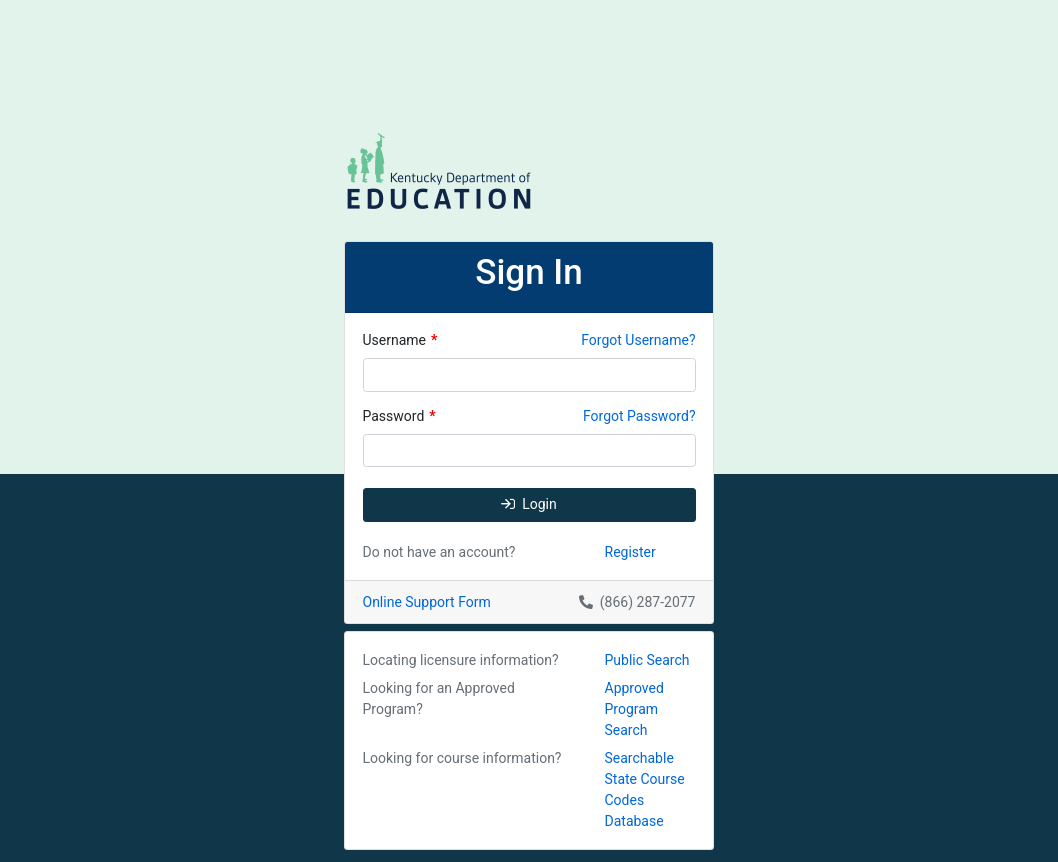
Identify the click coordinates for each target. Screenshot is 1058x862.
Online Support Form (427, 602)
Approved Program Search (634, 709)
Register (630, 552)
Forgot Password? (639, 416)
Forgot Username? (638, 340)
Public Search (647, 660)
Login (529, 504)
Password (399, 416)
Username (400, 340)
